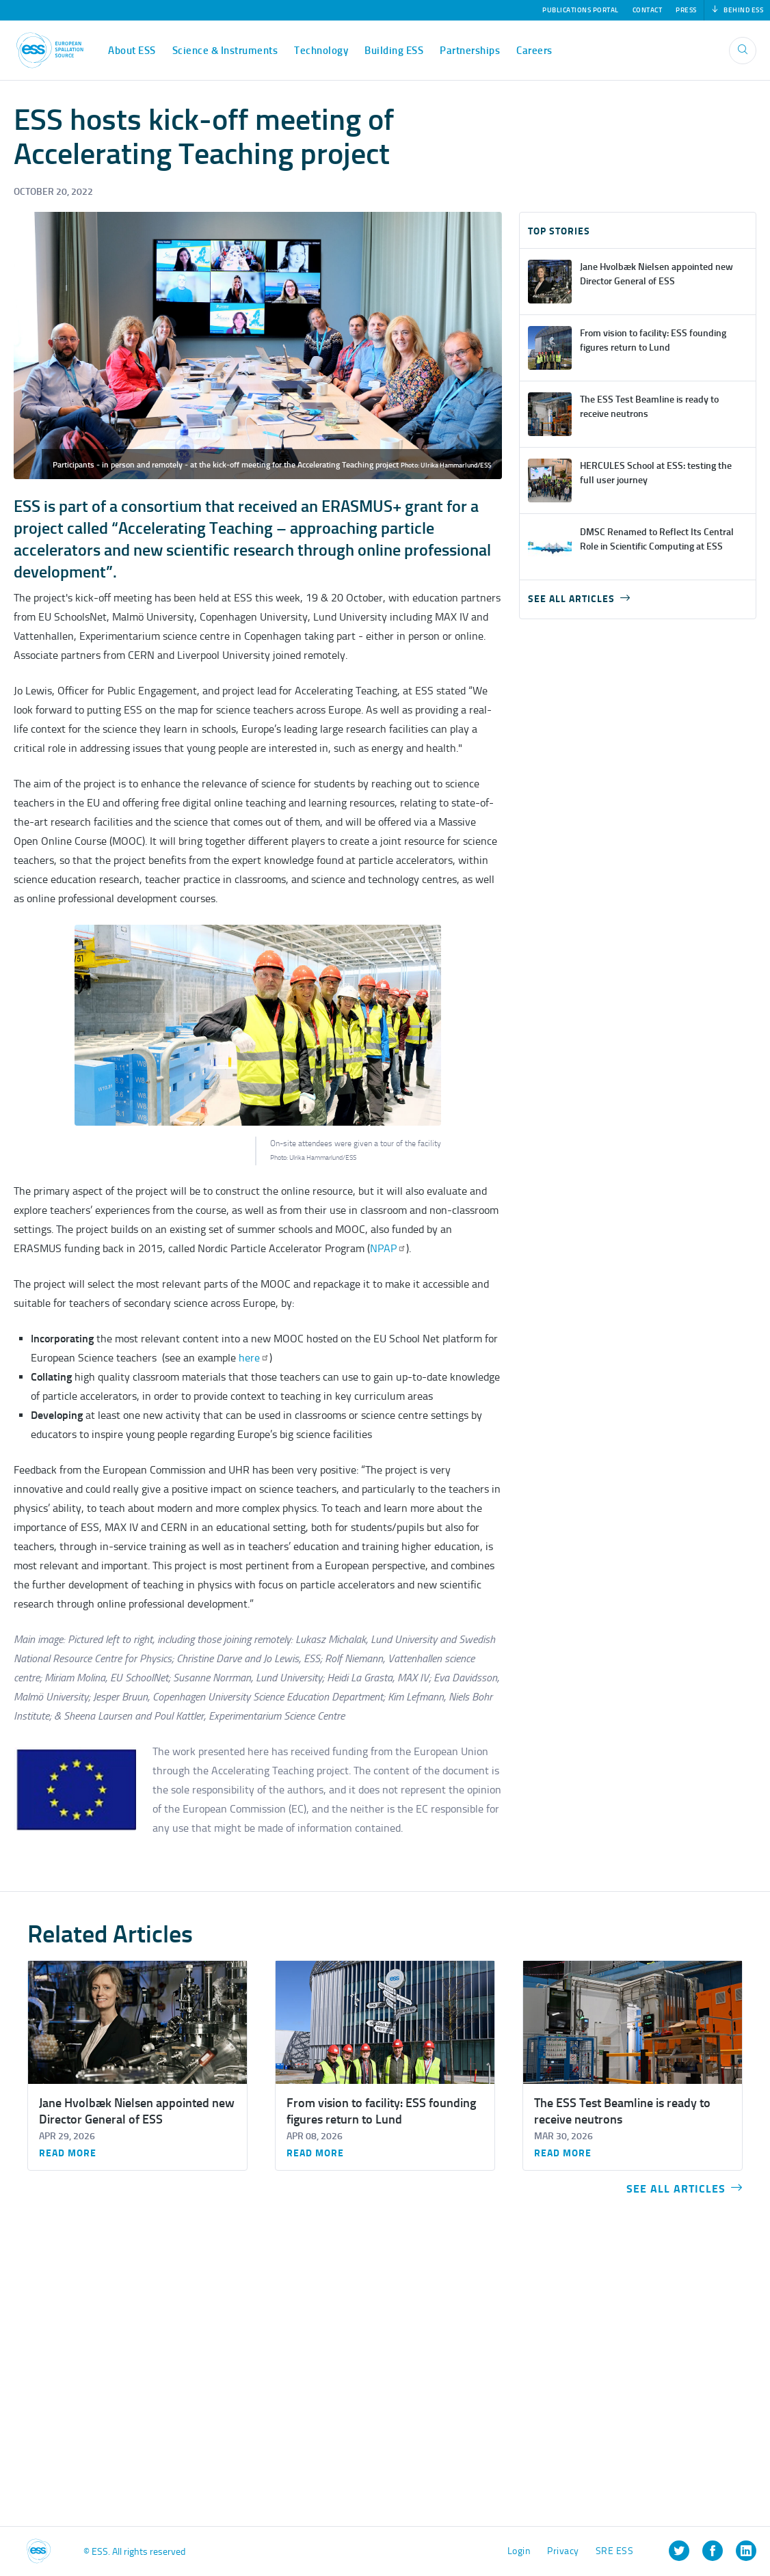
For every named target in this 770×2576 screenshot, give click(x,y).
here (252, 1357)
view (638, 281)
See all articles (579, 599)
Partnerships (470, 50)
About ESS (132, 50)
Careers (534, 50)
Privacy (563, 2551)
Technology (321, 50)
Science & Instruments (225, 50)
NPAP (388, 1248)
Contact (648, 10)
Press (686, 10)
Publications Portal (580, 10)
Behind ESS (737, 10)
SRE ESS (615, 2551)
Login (519, 2551)
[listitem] (679, 2550)
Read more (67, 2153)
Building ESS (393, 50)
